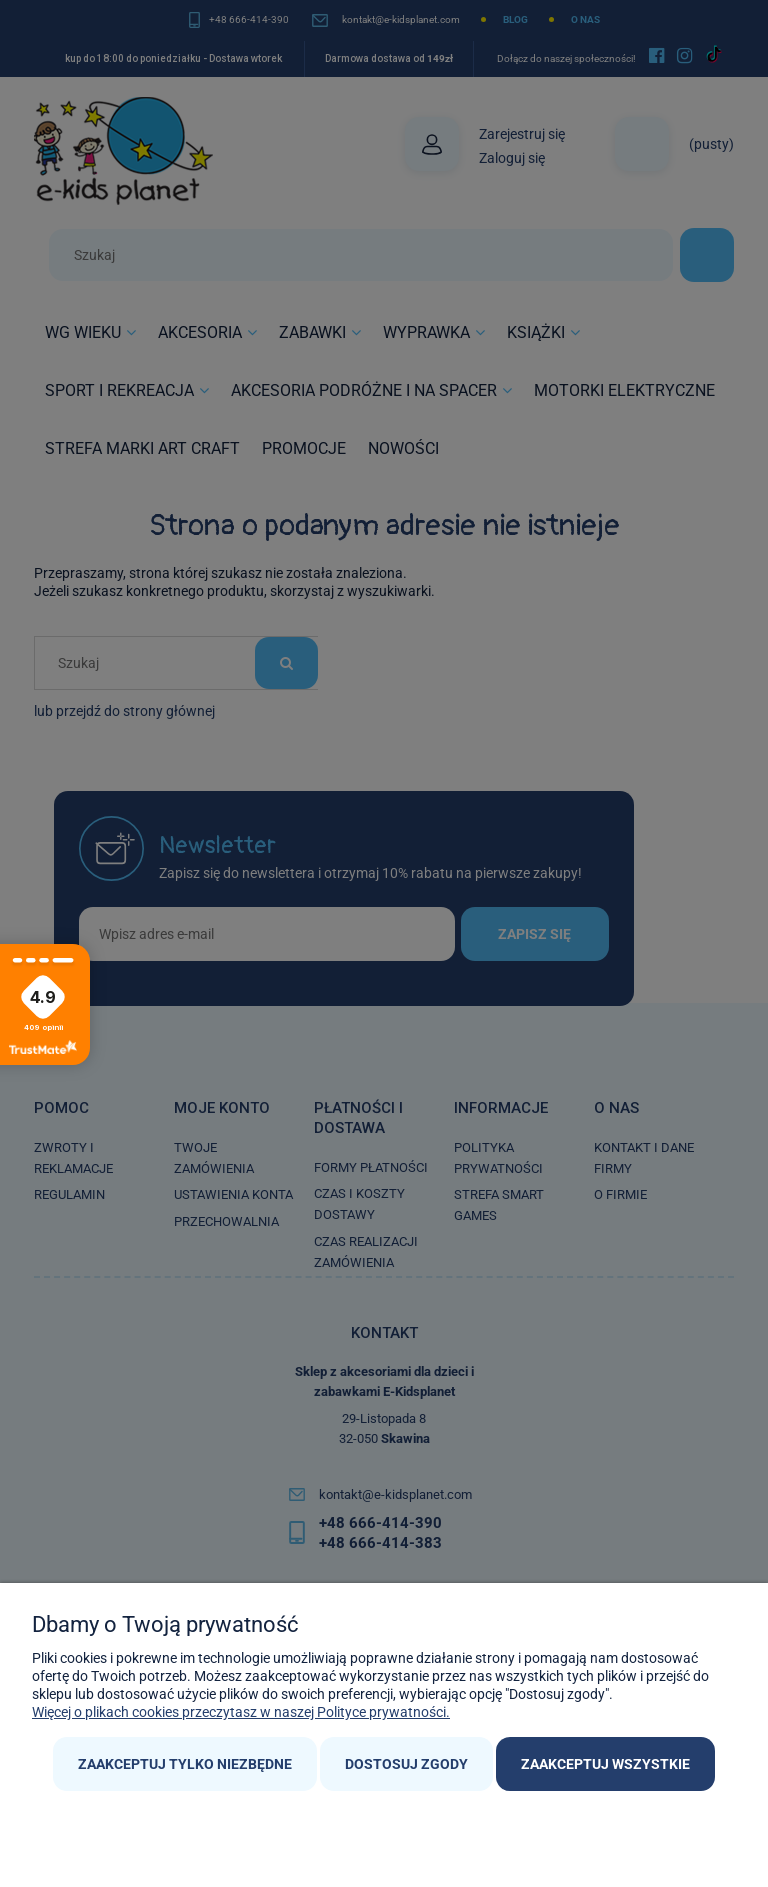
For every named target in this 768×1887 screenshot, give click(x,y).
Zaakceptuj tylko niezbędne (185, 1764)
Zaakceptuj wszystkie (605, 1764)
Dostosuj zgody (406, 1764)
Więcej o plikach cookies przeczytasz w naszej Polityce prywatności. (241, 1712)
